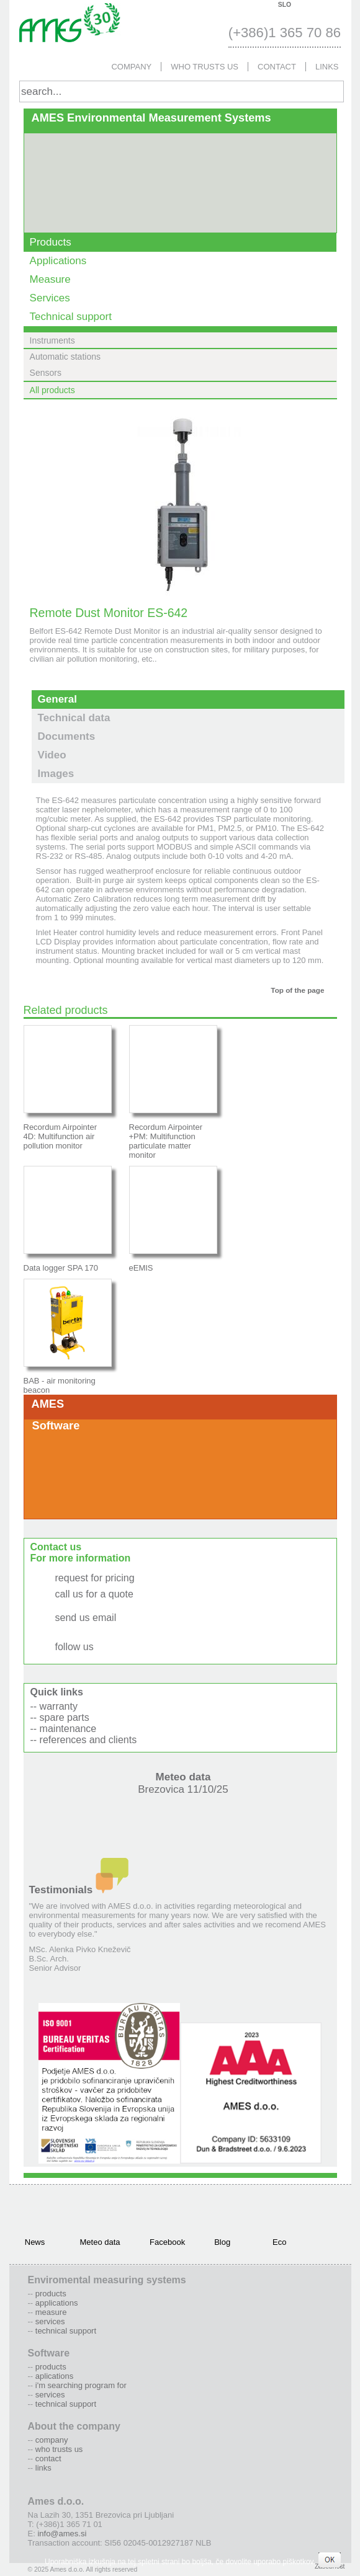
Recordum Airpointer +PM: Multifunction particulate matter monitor (166, 1141)
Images (56, 773)
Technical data (74, 718)
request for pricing (95, 1578)
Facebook (165, 2242)
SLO (284, 4)
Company (131, 66)
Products (50, 242)
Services (50, 298)
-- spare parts (59, 1717)
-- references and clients (83, 1739)
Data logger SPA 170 (61, 1267)
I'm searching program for (81, 2385)
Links (327, 66)
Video (52, 755)
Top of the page (297, 990)
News (35, 2242)
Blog (222, 2242)
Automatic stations (65, 357)
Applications (58, 261)
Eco (279, 2242)
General (57, 699)
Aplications (54, 2376)
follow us (74, 1646)
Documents (67, 736)
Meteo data (183, 1783)
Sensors (45, 373)
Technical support (71, 316)
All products (52, 390)
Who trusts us (204, 66)
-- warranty (54, 1706)
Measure (50, 279)
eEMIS (141, 1267)
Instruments (52, 340)
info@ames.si (87, 1629)
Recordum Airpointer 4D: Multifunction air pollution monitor (60, 1136)
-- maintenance (63, 1728)
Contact (277, 66)
